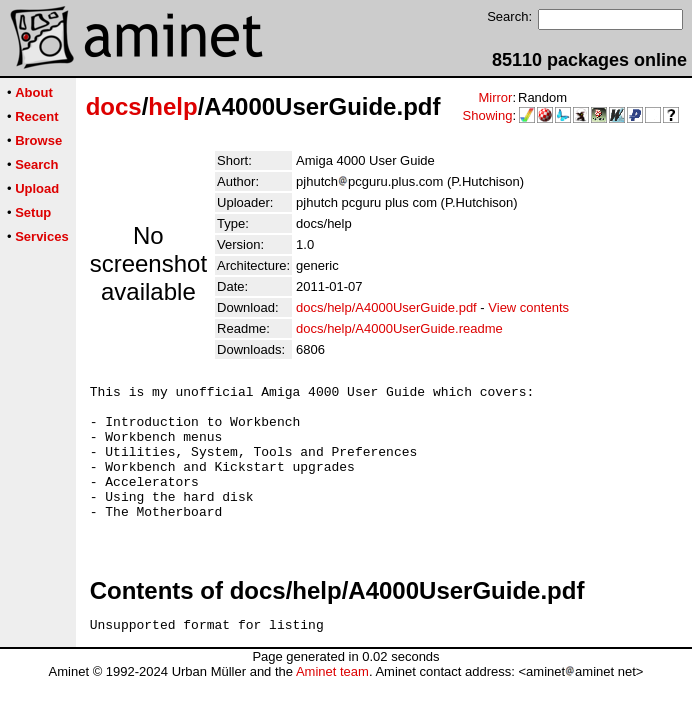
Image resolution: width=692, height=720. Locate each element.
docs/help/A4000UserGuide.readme (399, 328)
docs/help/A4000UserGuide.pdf (386, 307)
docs (114, 106)
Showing (488, 115)
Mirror (495, 97)
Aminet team (332, 704)
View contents (528, 307)
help (172, 106)
